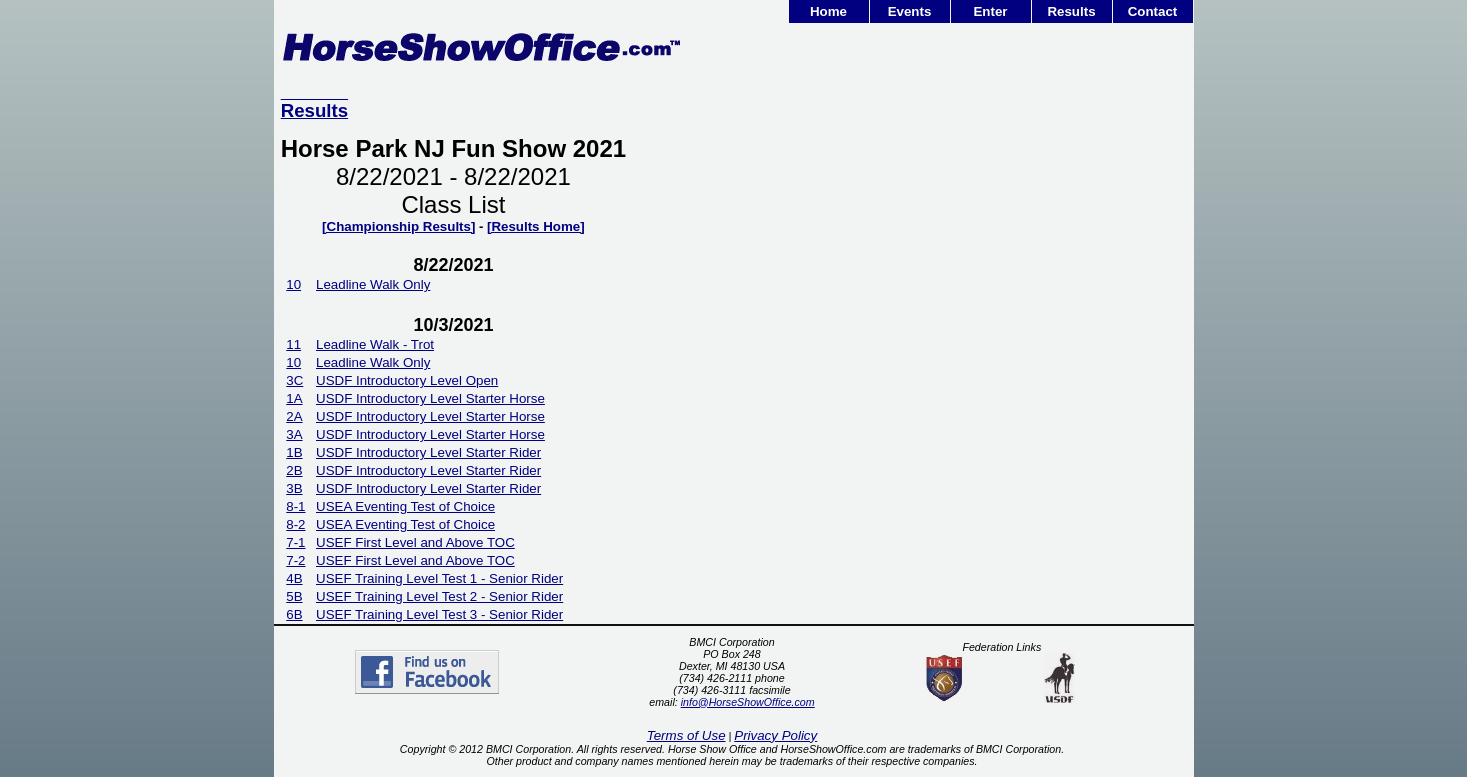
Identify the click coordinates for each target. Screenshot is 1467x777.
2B (294, 470)
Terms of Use (686, 735)
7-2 (295, 560)
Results (1071, 11)
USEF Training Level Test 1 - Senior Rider (439, 578)
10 (293, 284)
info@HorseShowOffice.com (748, 702)
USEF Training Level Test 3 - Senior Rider (439, 614)
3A (294, 434)
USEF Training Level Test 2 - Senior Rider (439, 596)
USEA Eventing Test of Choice (405, 506)
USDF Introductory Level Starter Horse (430, 398)
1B (294, 452)
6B (294, 614)
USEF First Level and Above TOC (415, 542)
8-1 (295, 506)
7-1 (295, 542)
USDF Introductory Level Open (407, 380)
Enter (990, 11)
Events (910, 11)
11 (293, 344)
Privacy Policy (775, 735)
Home (828, 11)
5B (294, 596)
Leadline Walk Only (373, 284)
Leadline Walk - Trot (375, 344)
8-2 (295, 524)
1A (294, 398)
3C (294, 380)
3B (294, 488)
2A (294, 416)
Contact (1153, 11)
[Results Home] (536, 226)
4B (294, 578)
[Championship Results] (398, 226)
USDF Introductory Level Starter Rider (428, 452)
